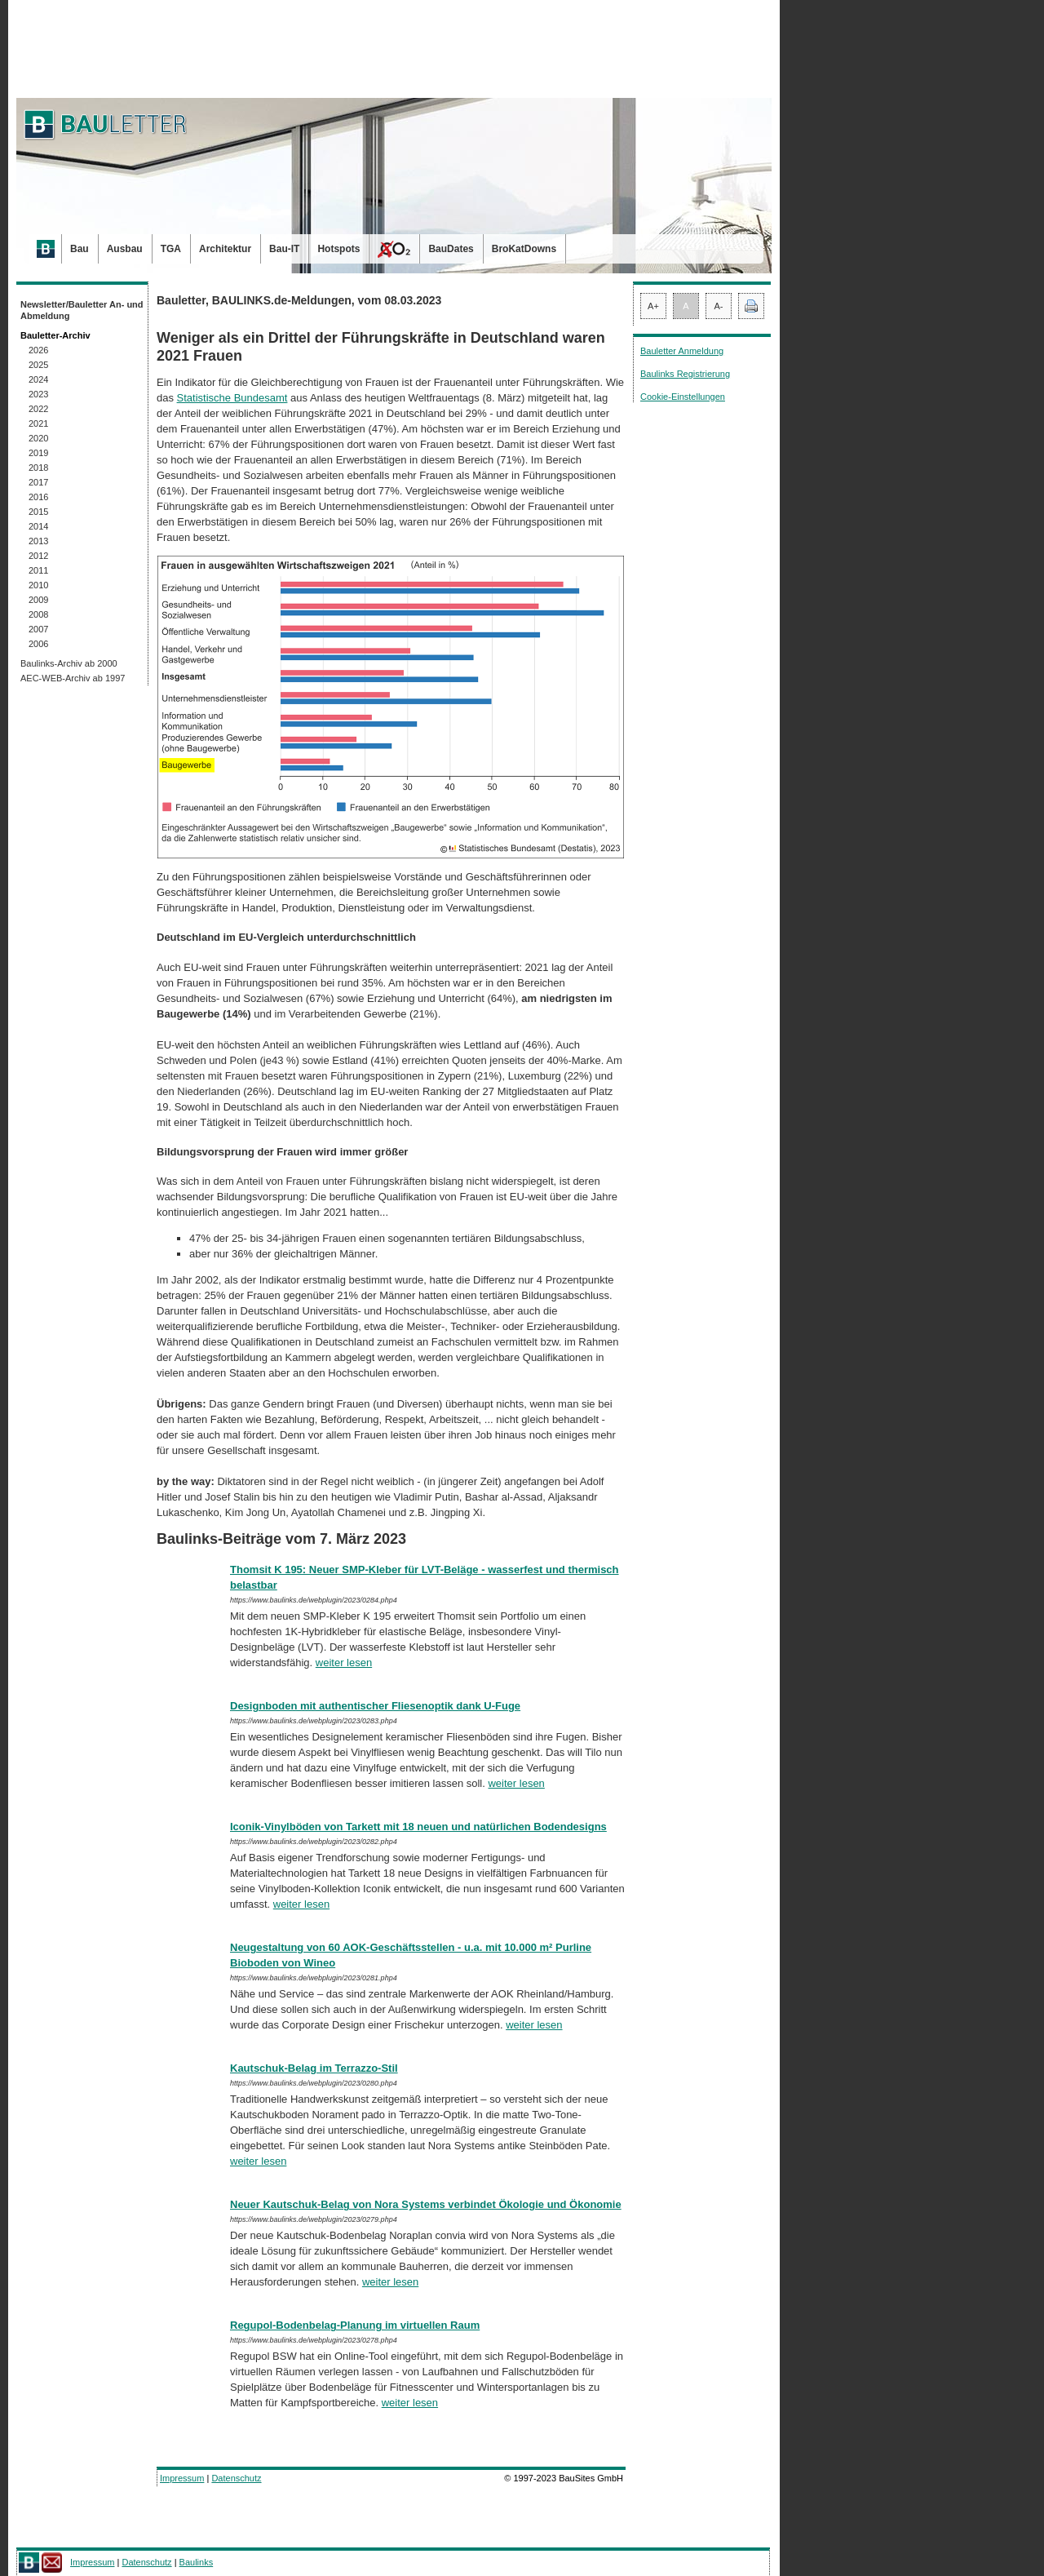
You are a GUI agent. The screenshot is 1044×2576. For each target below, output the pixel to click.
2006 (38, 644)
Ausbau (125, 249)
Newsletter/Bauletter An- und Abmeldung (82, 310)
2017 (38, 482)
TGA (171, 249)
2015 (38, 512)
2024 (38, 379)
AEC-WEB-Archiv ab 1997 (72, 678)
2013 (38, 541)
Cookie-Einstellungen (682, 396)
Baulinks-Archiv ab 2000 (68, 663)
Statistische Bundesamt (232, 398)
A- (718, 306)
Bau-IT (284, 249)
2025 (38, 365)
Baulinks (196, 2562)
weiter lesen (344, 1662)
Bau (79, 249)
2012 (38, 556)
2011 (38, 570)
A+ (653, 306)
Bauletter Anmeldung (681, 351)
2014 (38, 526)
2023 (38, 394)
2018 (38, 467)
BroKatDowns (524, 249)
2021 (38, 423)
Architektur (225, 249)
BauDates (450, 249)
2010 (38, 585)
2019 (38, 453)
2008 (38, 614)
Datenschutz (236, 2478)
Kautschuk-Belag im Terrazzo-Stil (314, 2068)
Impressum (182, 2478)
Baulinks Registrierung (685, 374)
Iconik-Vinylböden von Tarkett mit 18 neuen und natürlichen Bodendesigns (418, 1826)
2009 (38, 600)
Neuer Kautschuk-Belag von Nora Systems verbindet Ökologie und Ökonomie (426, 2204)
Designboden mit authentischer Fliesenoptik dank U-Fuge (375, 1706)
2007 (38, 629)
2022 (38, 409)
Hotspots (338, 249)
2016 (38, 497)
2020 (38, 438)
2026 (38, 350)
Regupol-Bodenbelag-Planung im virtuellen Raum (355, 2325)
